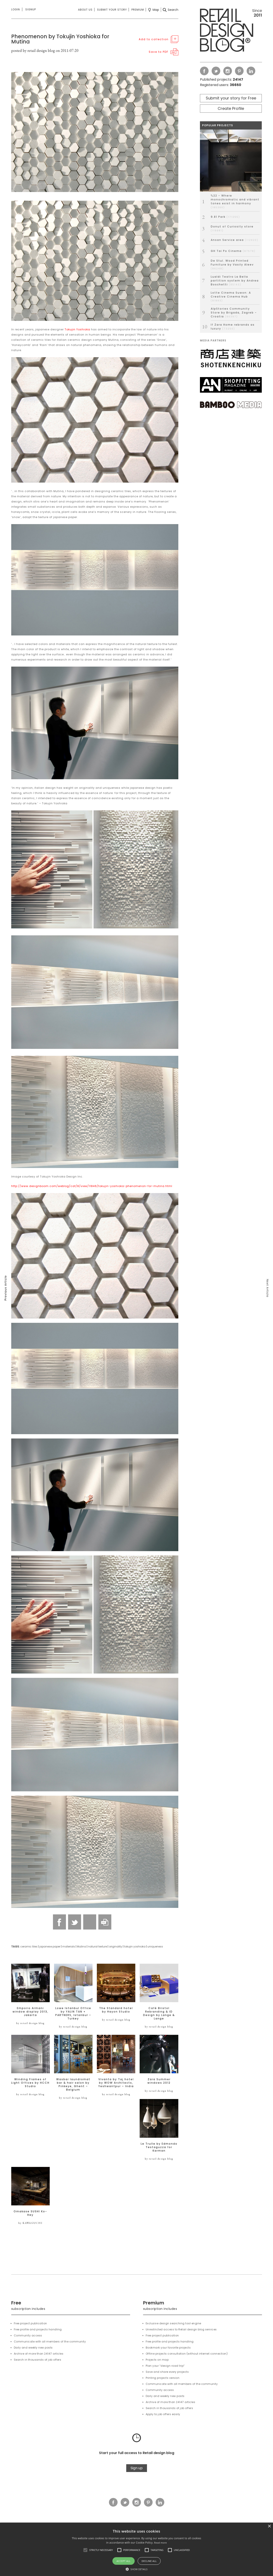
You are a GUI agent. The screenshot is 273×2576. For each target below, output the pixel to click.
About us (85, 9)
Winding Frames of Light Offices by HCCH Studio (30, 2083)
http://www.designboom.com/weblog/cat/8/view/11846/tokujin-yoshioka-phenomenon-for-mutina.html (91, 1186)
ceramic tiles (28, 1946)
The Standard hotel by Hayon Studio (116, 2009)
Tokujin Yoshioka (77, 329)
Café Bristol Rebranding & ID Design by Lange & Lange (159, 2013)
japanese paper (49, 1946)
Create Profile (231, 108)
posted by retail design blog (33, 50)
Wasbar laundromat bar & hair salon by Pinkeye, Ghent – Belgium (73, 2084)
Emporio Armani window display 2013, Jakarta (30, 2011)
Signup (30, 9)
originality (115, 1946)
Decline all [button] (149, 2561)
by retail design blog (30, 2023)
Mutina (81, 1946)
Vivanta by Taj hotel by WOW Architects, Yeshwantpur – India (116, 2083)
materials (68, 1946)
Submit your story (112, 9)
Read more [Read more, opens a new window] (160, 2542)
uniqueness (155, 1946)
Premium (137, 9)
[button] (85, 2550)
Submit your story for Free (231, 98)
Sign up (137, 2468)
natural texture (97, 1946)
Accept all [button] (124, 2561)
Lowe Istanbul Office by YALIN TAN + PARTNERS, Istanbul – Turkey (73, 2013)
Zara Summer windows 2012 (159, 2081)
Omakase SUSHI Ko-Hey (30, 2213)
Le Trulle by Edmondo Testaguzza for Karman (159, 2147)
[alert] (136, 2549)
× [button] (269, 2526)
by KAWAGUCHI (30, 2223)
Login (15, 9)
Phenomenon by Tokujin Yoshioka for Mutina (60, 39)
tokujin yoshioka (134, 1946)
